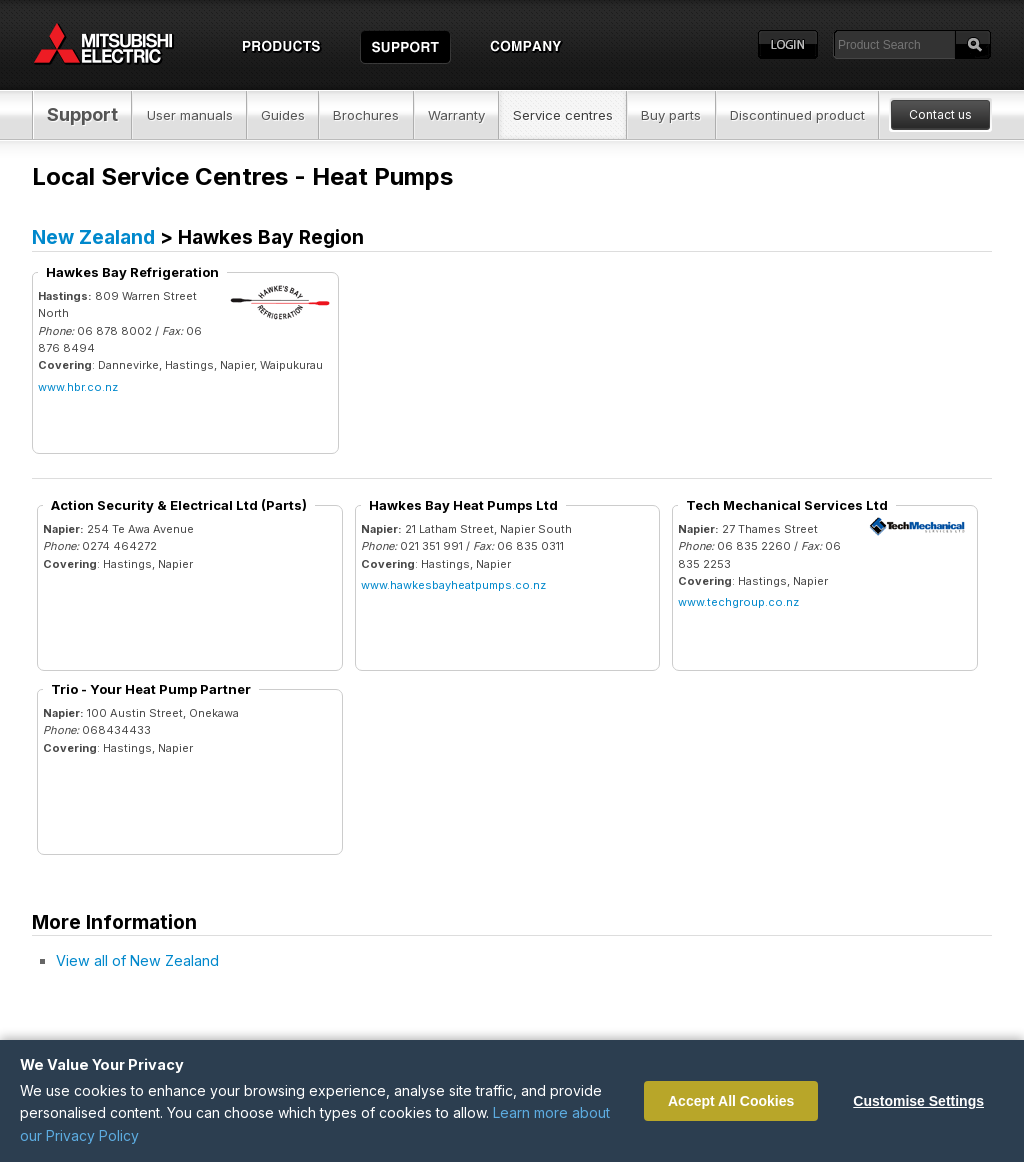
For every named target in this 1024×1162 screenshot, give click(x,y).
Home (122, 45)
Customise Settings (918, 1101)
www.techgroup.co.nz (738, 602)
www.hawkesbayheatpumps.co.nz (453, 585)
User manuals (190, 115)
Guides (283, 115)
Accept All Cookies (731, 1101)
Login (788, 45)
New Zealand (93, 237)
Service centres (563, 115)
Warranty (456, 115)
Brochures (366, 115)
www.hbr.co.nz (78, 387)
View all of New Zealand (137, 960)
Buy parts (671, 115)
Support (82, 114)
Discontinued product (797, 115)
